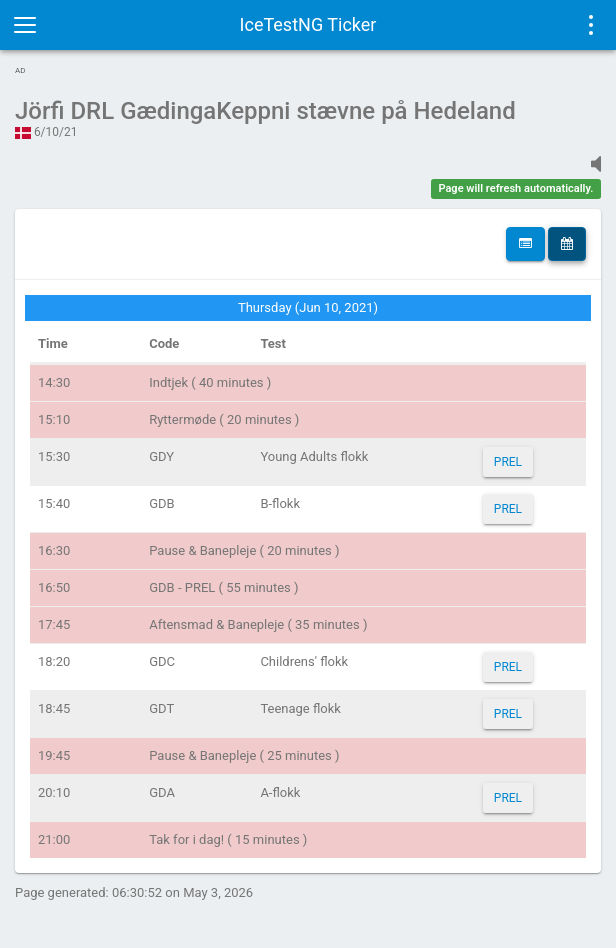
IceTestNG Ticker (308, 24)
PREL (508, 462)
